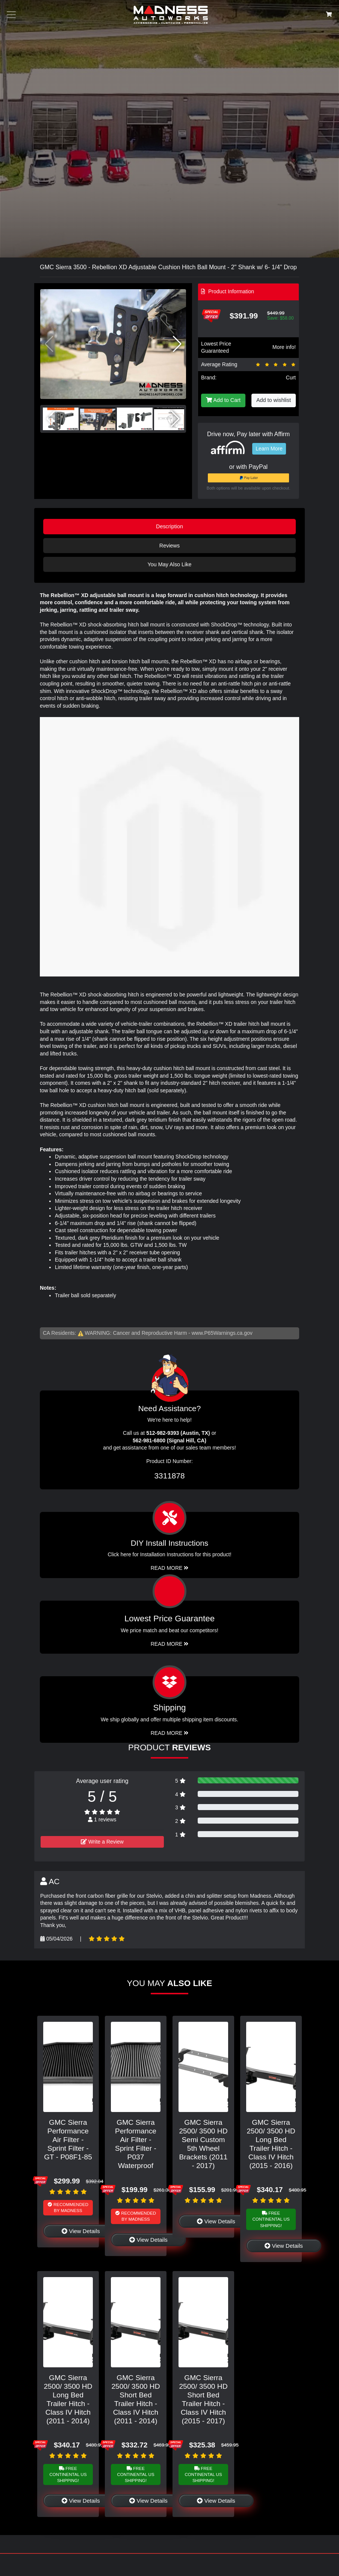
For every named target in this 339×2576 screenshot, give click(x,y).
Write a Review (102, 1842)
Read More (170, 1644)
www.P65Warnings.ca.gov (222, 1333)
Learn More (269, 449)
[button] (177, 344)
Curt (291, 377)
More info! (284, 347)
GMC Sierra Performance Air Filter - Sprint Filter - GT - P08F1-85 (68, 2139)
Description (169, 526)
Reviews (169, 546)
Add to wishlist (273, 400)
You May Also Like (169, 564)
